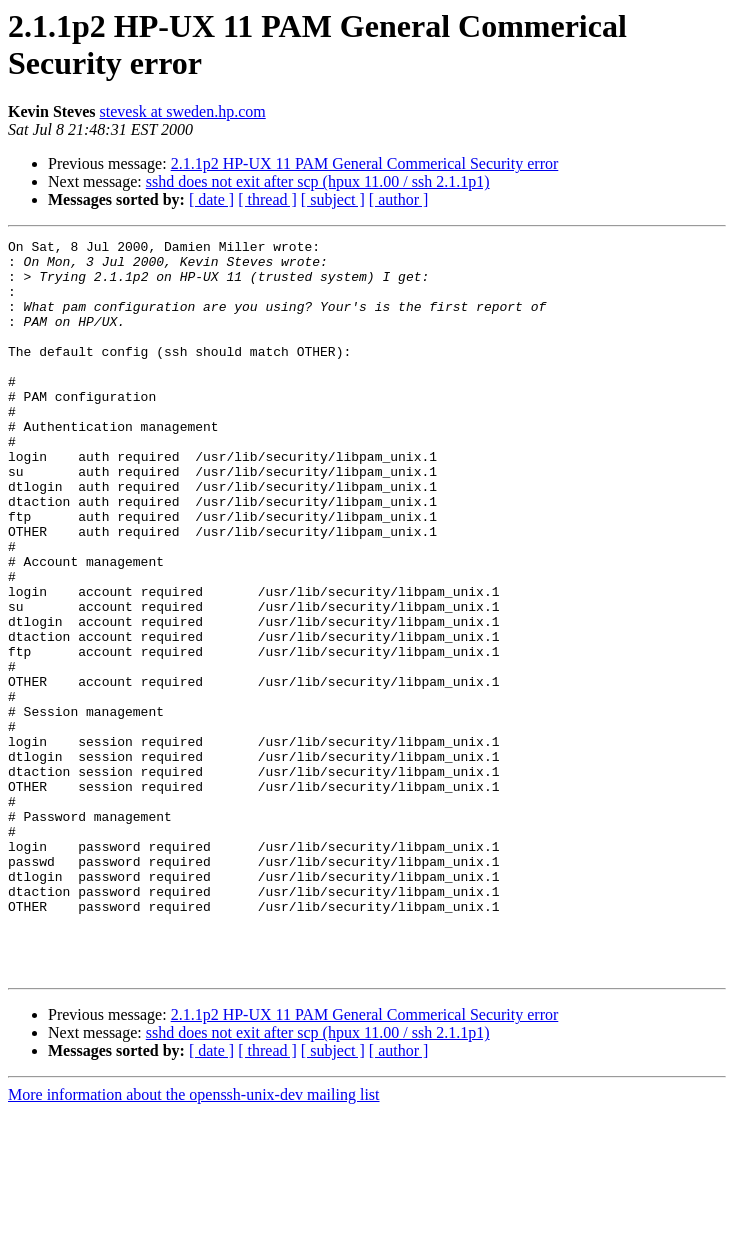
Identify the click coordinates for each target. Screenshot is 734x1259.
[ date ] (211, 199)
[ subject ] (333, 199)
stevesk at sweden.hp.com (183, 111)
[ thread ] (267, 199)
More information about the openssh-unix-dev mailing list (194, 1241)
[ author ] (399, 199)
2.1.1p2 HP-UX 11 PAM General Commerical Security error (365, 163)
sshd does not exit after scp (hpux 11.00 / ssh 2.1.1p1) (318, 181)
